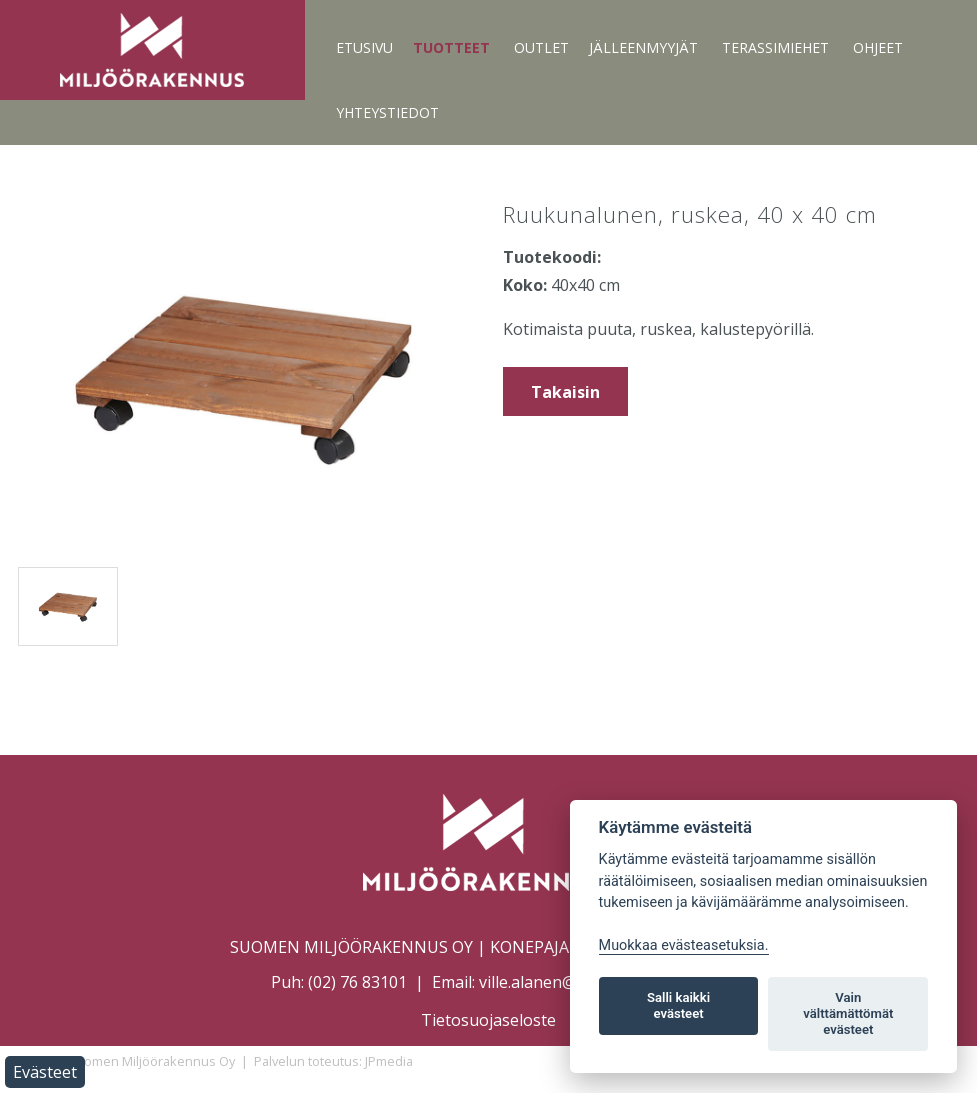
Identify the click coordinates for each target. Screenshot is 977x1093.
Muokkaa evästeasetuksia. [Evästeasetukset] (684, 945)
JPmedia (389, 1061)
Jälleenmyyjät (643, 47)
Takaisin (565, 392)
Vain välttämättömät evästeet (848, 1013)
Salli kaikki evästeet (678, 1005)
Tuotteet (451, 47)
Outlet (541, 47)
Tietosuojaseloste (488, 1020)
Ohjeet (878, 47)
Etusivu (364, 47)
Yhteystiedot (387, 112)
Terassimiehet (775, 47)
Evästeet (45, 1072)
